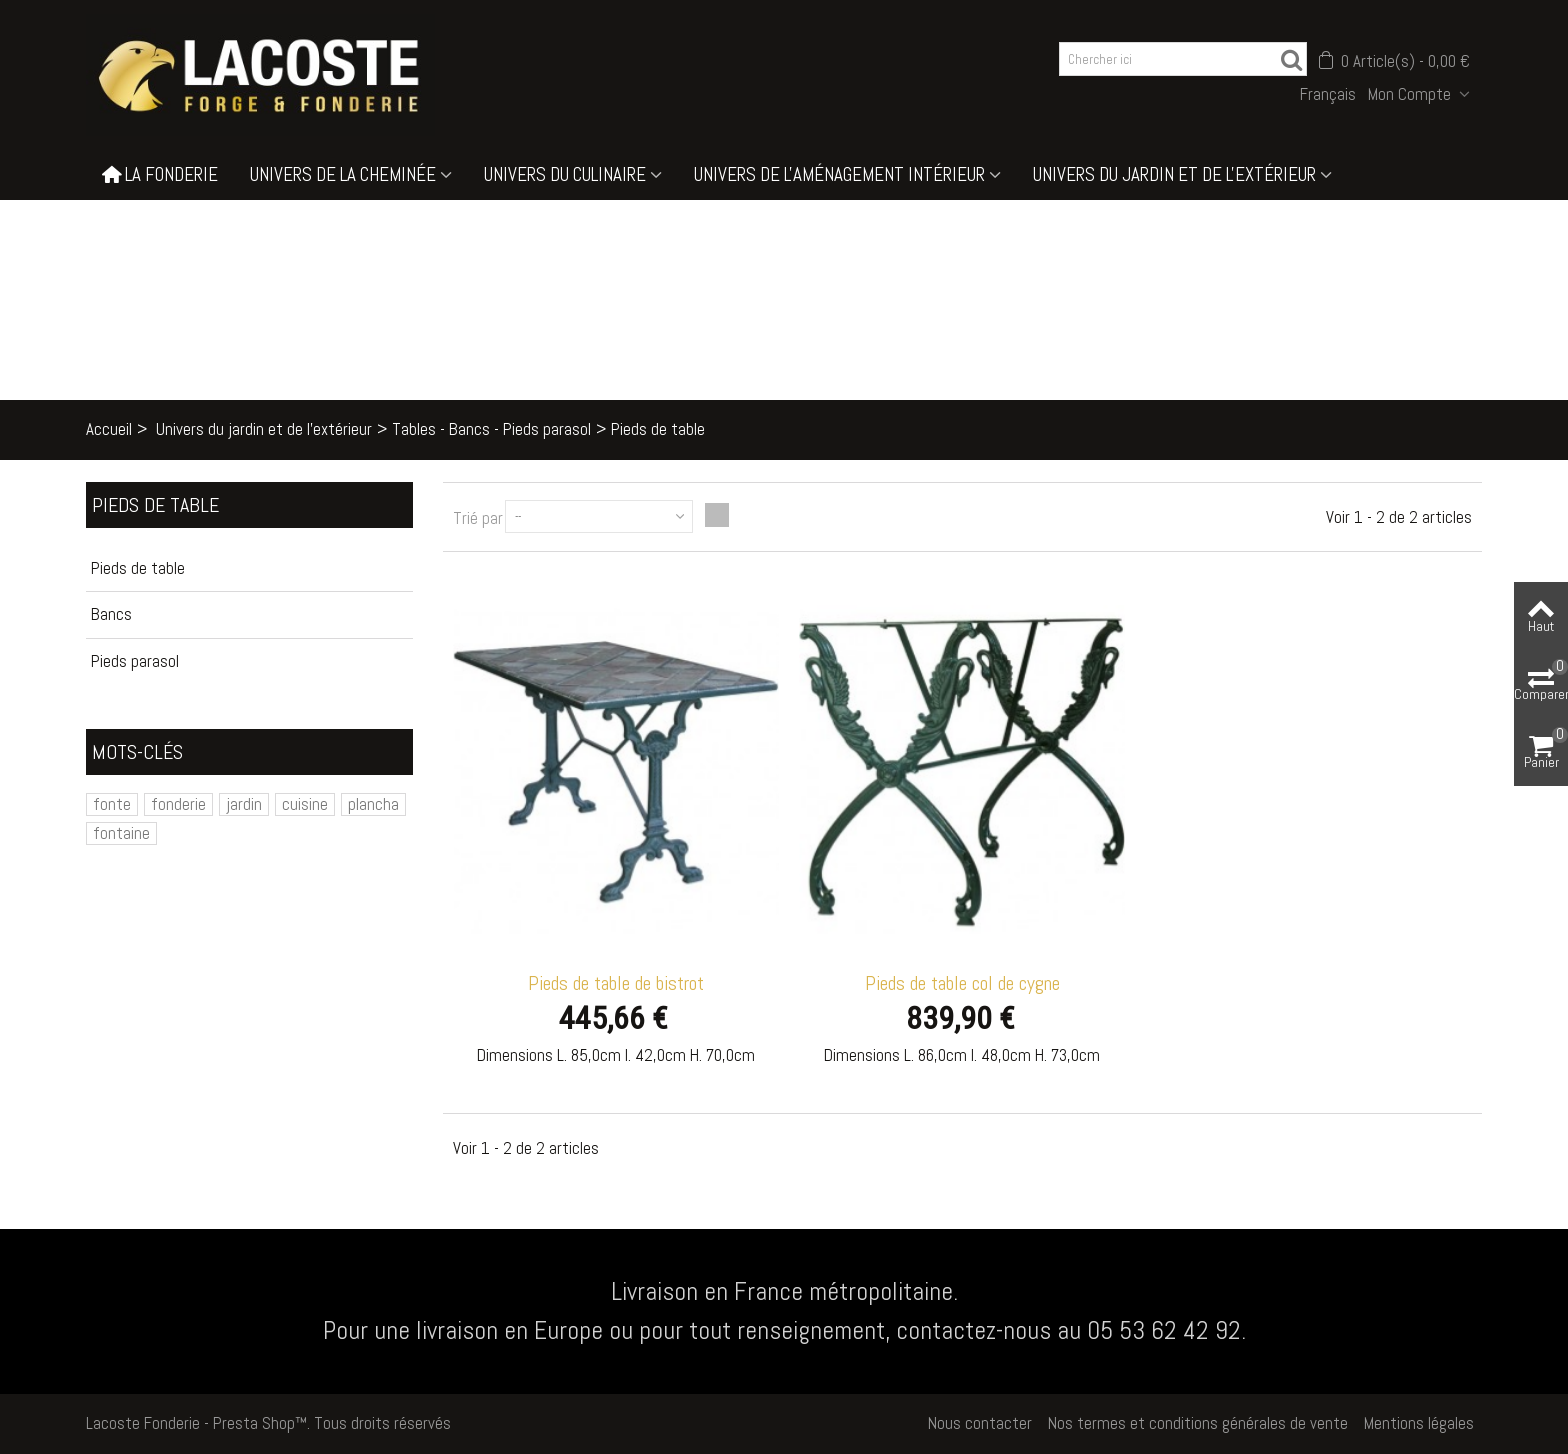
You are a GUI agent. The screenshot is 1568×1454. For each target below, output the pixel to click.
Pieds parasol (135, 661)
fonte (112, 804)
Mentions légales (1419, 1423)
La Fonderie (160, 175)
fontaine (121, 833)
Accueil (109, 429)
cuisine (305, 804)
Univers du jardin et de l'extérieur (1174, 174)
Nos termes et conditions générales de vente (1198, 1423)
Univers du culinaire (565, 174)
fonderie (178, 804)
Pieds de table (138, 568)
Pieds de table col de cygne (962, 983)
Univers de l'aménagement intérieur (839, 174)
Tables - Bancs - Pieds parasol (491, 429)
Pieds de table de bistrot (616, 983)
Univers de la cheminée (343, 174)
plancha (373, 804)
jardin (244, 804)
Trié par (478, 518)
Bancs (111, 614)
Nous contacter (980, 1423)
